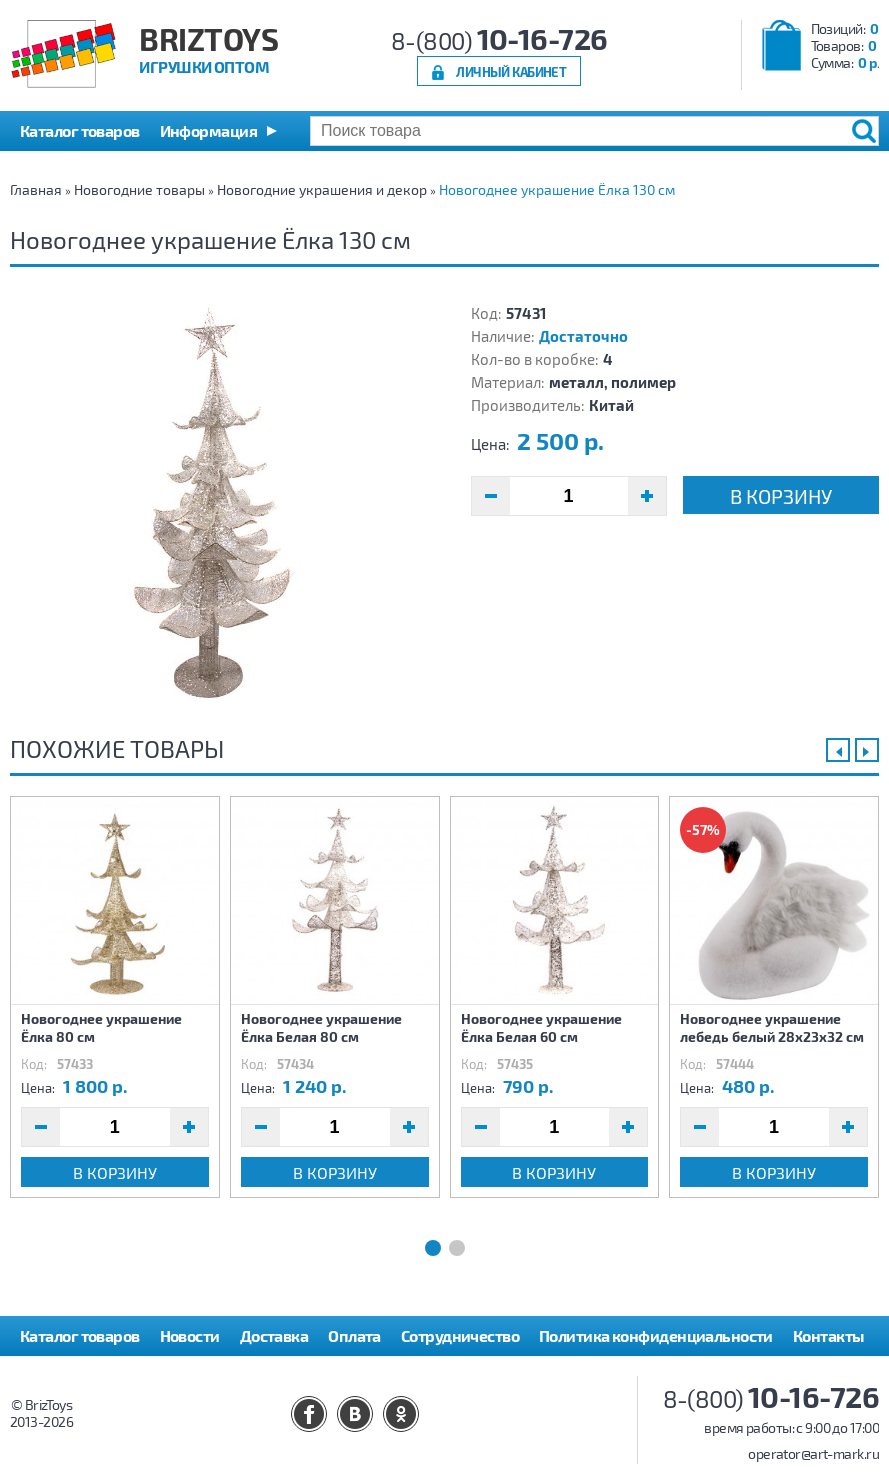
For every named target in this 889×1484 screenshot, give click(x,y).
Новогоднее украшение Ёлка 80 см (101, 1027)
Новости (190, 1335)
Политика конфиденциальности (656, 1335)
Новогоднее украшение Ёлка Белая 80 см (321, 1027)
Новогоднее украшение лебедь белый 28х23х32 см (772, 1027)
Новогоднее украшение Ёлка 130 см (557, 189)
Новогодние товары (139, 189)
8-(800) (499, 40)
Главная (36, 189)
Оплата (354, 1335)
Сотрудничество (460, 1335)
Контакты (828, 1335)
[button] (218, 131)
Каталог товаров (80, 1335)
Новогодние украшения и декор (322, 189)
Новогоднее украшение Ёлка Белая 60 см (541, 1027)
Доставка (274, 1335)
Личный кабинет (511, 71)
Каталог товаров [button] (80, 130)
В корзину (781, 496)
